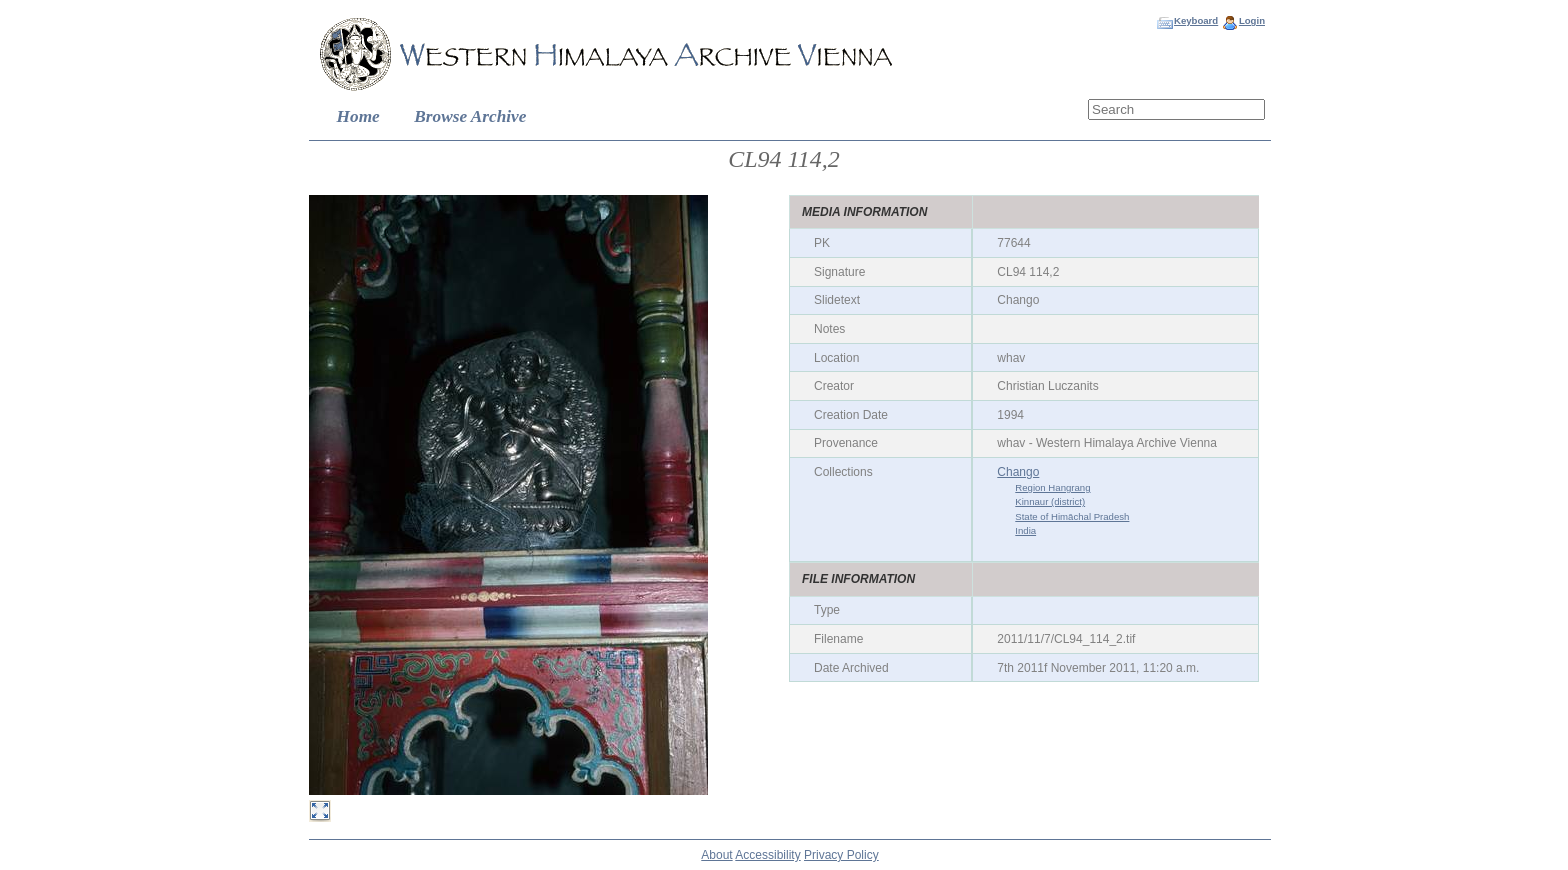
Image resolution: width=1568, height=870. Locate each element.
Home (358, 116)
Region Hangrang (1052, 487)
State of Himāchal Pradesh (1072, 516)
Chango (1018, 472)
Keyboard (1196, 20)
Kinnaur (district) (1050, 501)
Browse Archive (470, 116)
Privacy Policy (841, 855)
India (1025, 530)
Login (1252, 20)
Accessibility (767, 855)
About (716, 855)
